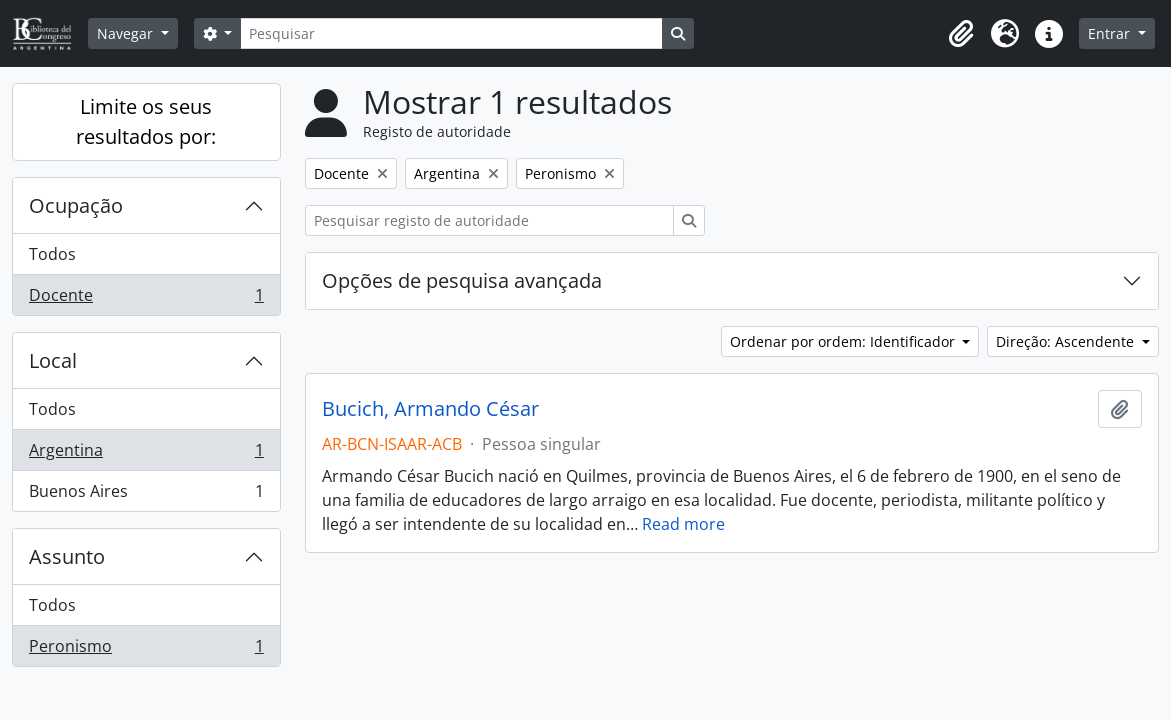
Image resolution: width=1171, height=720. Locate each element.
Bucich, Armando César (430, 409)
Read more (683, 524)
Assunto (67, 556)
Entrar (1111, 33)
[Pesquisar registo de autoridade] (489, 220)
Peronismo (146, 650)
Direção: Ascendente (1067, 341)
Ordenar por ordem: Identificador (844, 341)
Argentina (146, 454)
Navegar (127, 33)
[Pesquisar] (451, 33)
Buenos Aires (146, 495)
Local (53, 360)
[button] (961, 34)
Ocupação (76, 205)
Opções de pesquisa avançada (462, 280)
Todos (52, 254)
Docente (146, 299)
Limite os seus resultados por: (146, 121)
